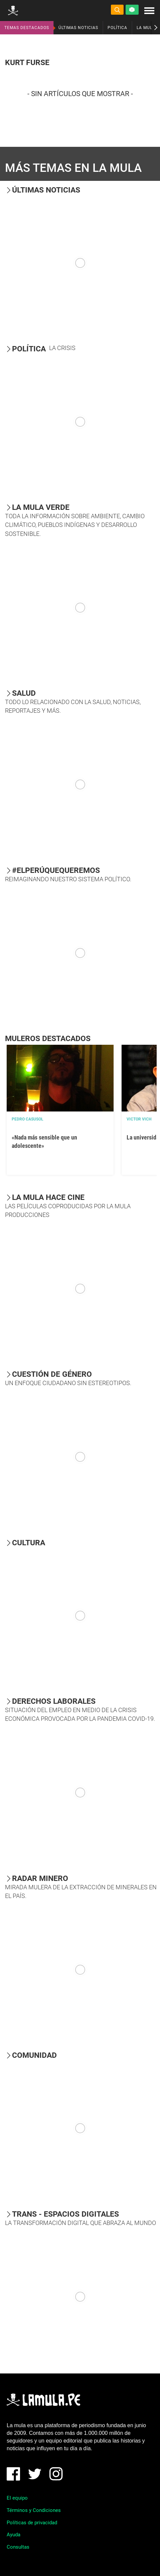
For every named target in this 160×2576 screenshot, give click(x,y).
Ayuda (13, 2535)
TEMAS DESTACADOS (26, 27)
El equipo (17, 2498)
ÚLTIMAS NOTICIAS (78, 27)
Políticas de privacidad (32, 2523)
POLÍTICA (117, 27)
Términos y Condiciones (34, 2510)
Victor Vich (139, 1119)
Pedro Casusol (27, 1119)
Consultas (18, 2547)
